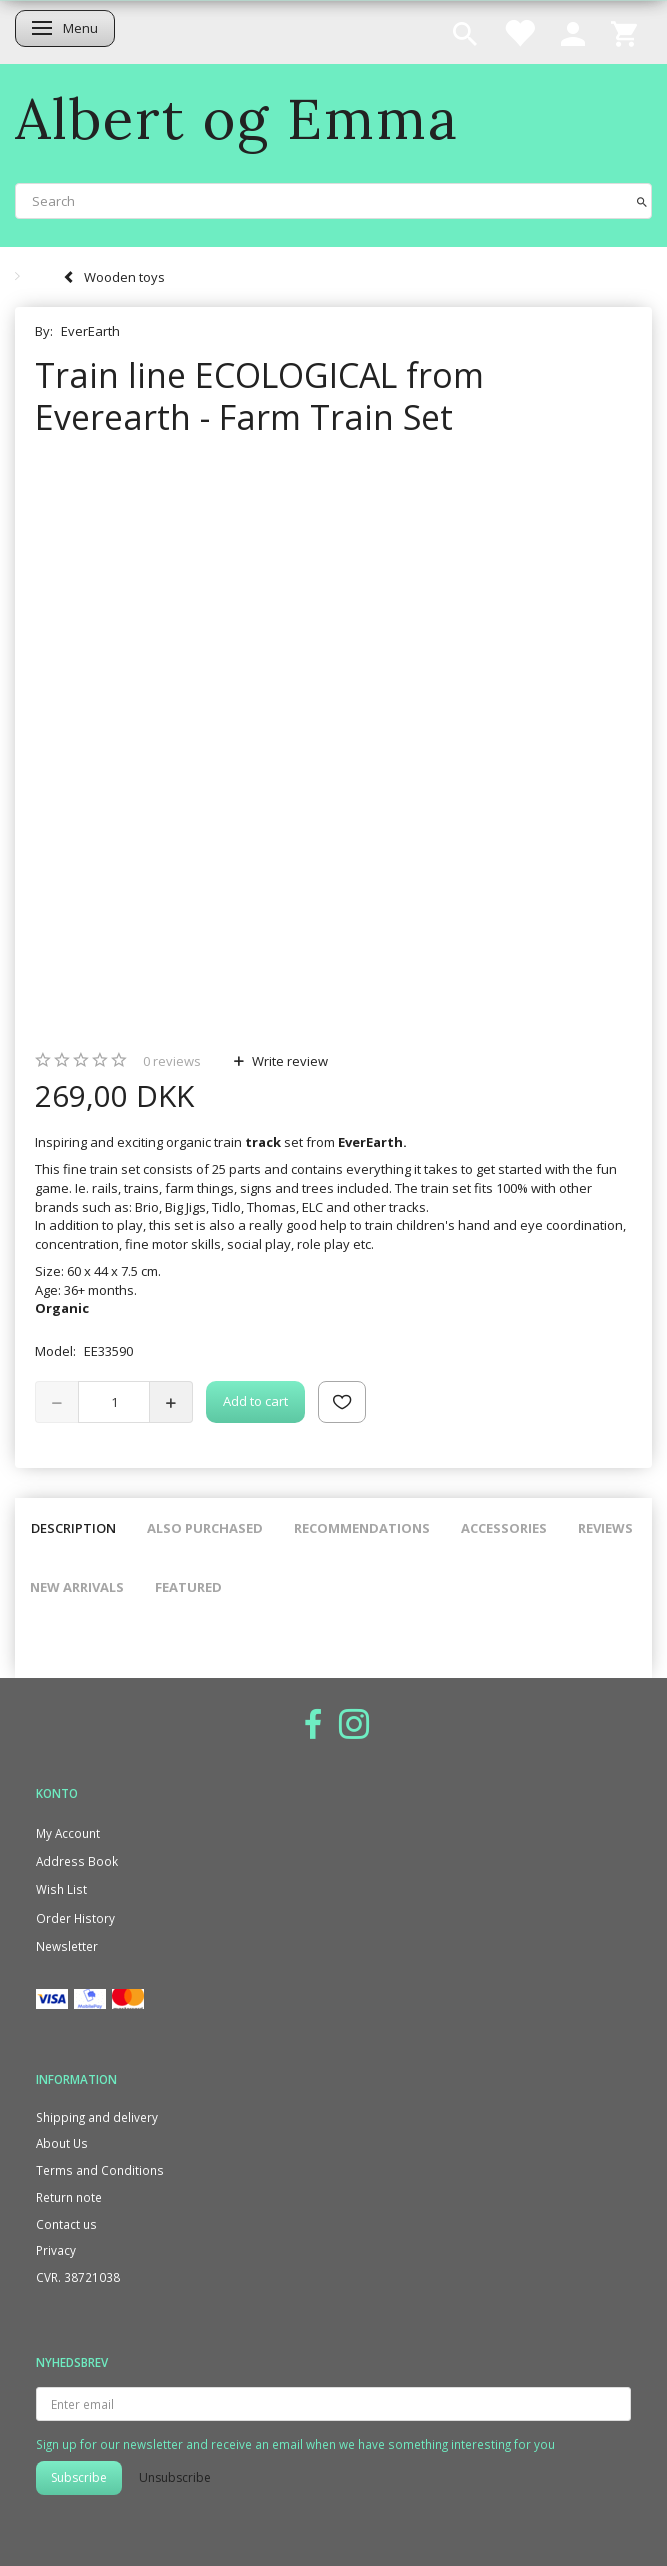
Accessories (504, 1528)
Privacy (56, 2250)
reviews (172, 1061)
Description (73, 1528)
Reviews (605, 1528)
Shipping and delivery (97, 2117)
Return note (69, 2197)
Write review (288, 1061)
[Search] (642, 200)
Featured (188, 1587)
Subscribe (79, 2477)
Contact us (66, 2224)
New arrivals (77, 1587)
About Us (62, 2143)
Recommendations (362, 1528)
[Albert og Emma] (237, 118)
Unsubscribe (175, 2477)
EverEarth (90, 331)
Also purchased (205, 1528)
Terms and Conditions (100, 2170)
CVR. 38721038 (78, 2277)
